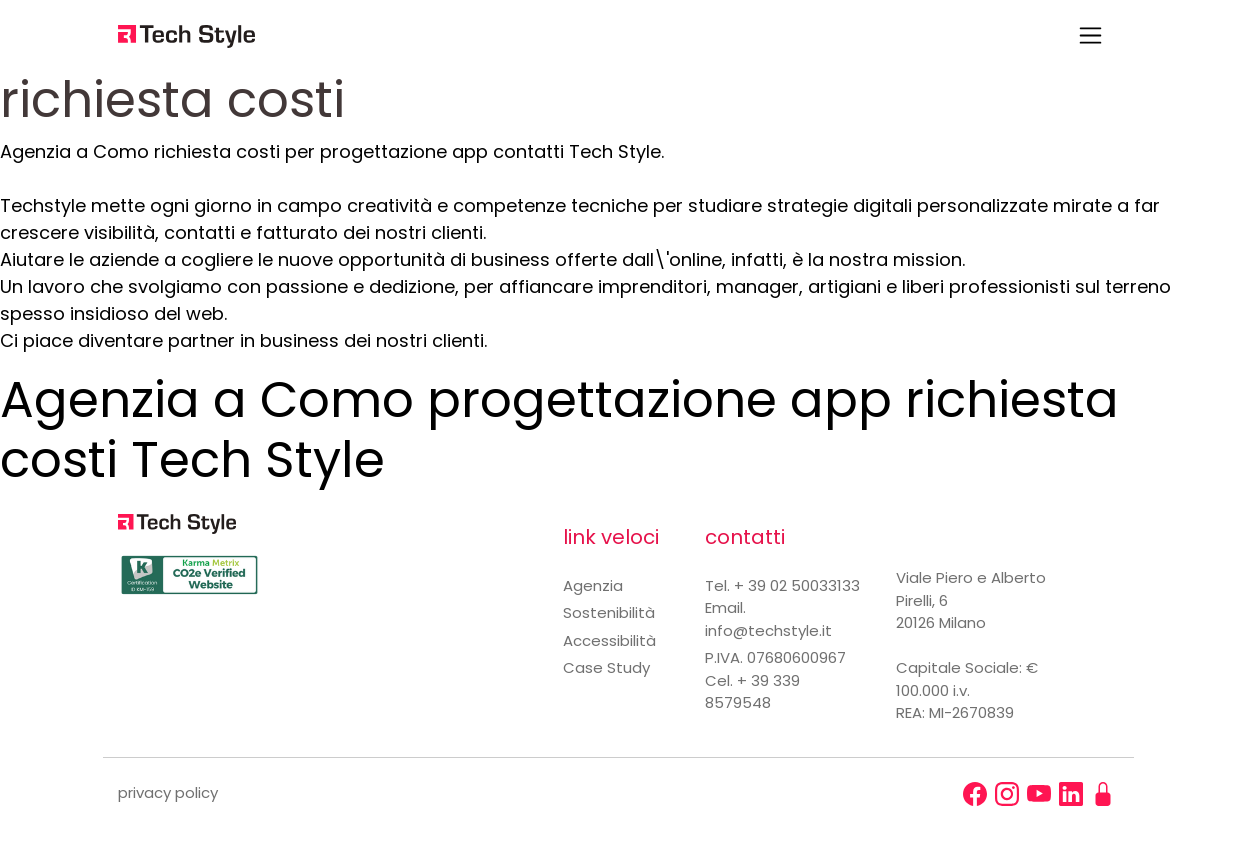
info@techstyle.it (768, 630)
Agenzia (593, 585)
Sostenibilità (609, 612)
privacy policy (168, 792)
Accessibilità (609, 640)
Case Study (606, 667)
